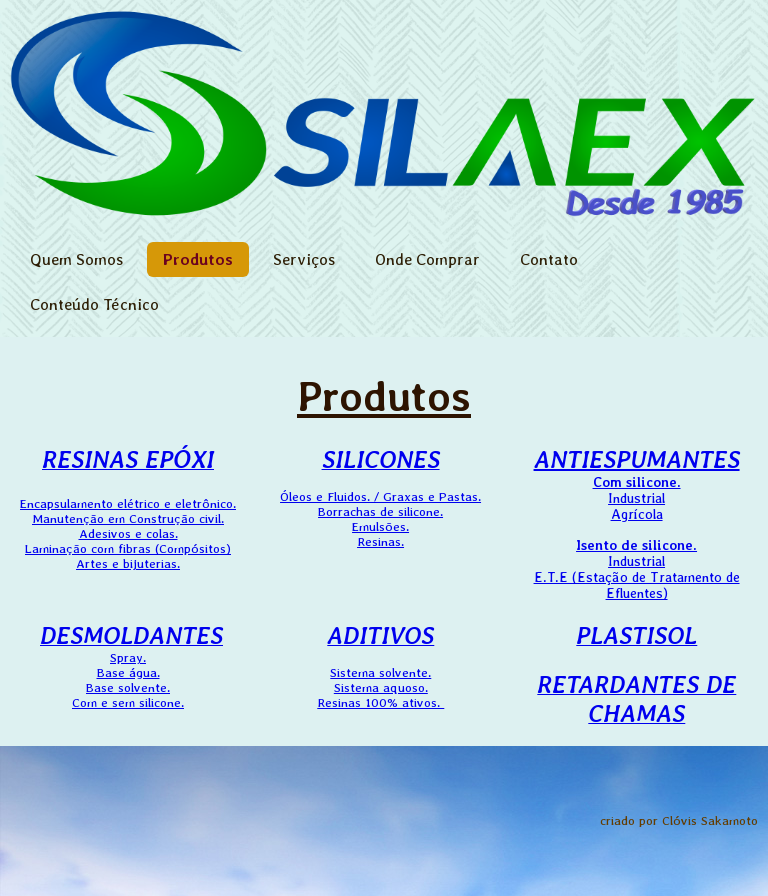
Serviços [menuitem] (304, 259)
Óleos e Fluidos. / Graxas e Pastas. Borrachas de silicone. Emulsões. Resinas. (380, 519)
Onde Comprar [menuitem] (427, 259)
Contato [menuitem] (549, 259)
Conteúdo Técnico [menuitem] (94, 304)
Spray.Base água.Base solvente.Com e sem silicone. (131, 671)
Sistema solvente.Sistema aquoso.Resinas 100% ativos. (380, 671)
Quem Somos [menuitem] (76, 259)
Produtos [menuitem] (198, 259)
